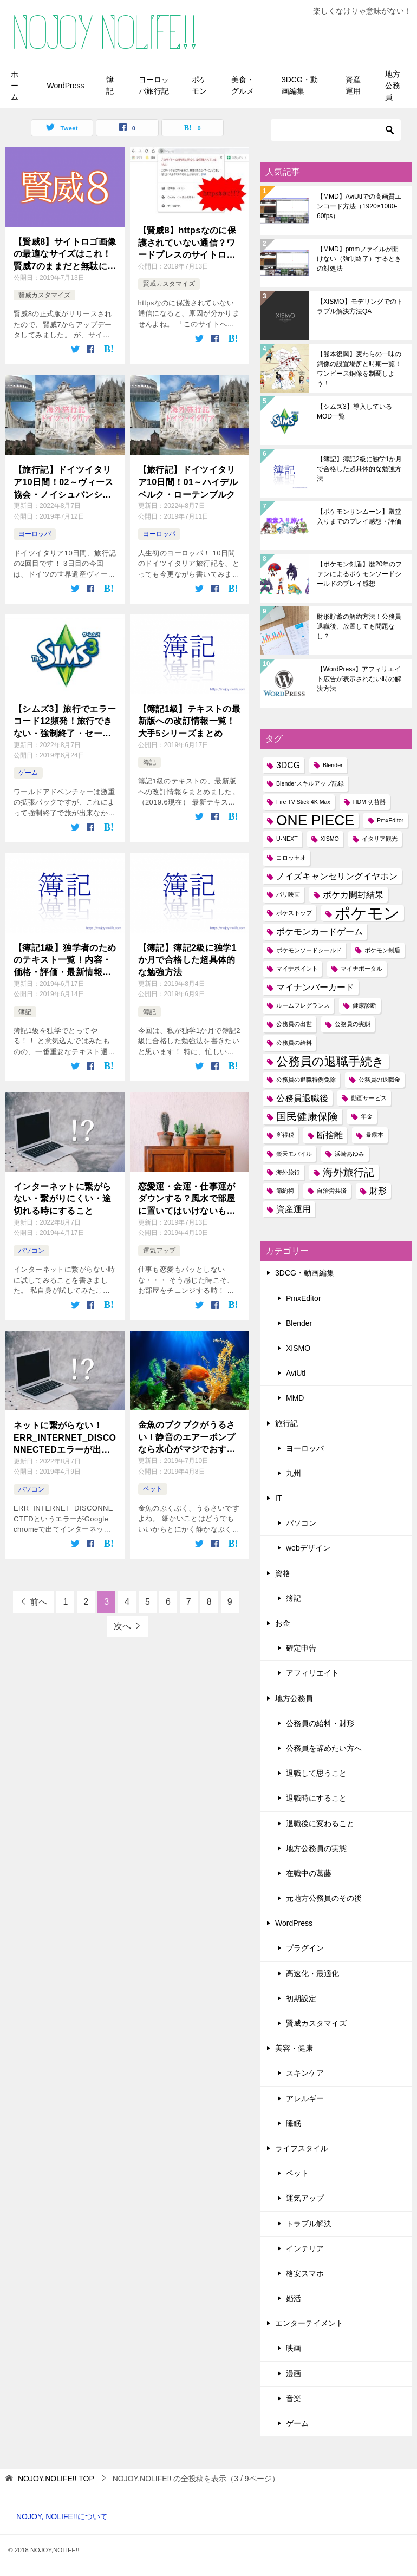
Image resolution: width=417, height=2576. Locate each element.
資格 (282, 1573)
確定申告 (301, 1648)
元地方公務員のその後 (324, 1898)
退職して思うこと (316, 1773)
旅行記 (286, 1423)
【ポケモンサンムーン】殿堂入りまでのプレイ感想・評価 (359, 516)
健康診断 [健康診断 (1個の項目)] (364, 1005)
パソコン (31, 1250)
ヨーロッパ (34, 534)
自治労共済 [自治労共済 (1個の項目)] (332, 1190)
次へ (122, 1626)
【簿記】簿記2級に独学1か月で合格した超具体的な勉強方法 (187, 960)
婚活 (293, 2298)
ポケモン (199, 85)
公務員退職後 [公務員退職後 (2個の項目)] (302, 1098)
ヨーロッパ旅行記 (154, 85)
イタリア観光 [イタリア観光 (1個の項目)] (380, 838)
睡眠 (293, 2123)
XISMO (298, 1348)
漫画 (293, 2373)
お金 (282, 1623)
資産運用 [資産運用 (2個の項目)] (293, 1209)
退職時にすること (316, 1798)
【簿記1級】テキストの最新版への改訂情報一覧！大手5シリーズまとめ (189, 721)
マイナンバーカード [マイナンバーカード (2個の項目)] (315, 987)
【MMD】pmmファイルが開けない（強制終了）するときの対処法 (359, 258)
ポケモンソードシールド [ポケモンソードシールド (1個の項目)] (309, 950)
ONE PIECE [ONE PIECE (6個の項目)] (315, 820)
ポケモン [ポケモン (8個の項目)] (367, 913)
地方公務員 (392, 85)
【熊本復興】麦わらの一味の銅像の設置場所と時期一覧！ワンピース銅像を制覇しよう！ (359, 368)
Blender (299, 1323)
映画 (293, 2348)
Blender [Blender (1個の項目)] (333, 765)
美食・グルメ (242, 85)
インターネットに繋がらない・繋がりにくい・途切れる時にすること (62, 1198)
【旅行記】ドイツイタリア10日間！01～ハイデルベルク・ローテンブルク (188, 482)
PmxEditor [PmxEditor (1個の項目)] (390, 820)
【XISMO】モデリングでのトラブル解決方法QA (360, 306)
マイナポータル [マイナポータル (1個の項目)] (361, 968)
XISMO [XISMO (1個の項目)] (330, 838)
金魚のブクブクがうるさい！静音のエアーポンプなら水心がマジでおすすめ (187, 1437)
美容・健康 (294, 2048)
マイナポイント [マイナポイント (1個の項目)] (297, 968)
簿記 (110, 85)
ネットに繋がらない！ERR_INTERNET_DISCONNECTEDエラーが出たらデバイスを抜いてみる (65, 1438)
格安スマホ (305, 2273)
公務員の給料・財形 (320, 1723)
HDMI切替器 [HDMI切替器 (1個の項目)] (369, 802)
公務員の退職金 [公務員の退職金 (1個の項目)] (379, 1079)
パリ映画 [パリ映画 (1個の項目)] (288, 894)
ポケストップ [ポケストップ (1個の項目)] (294, 913)
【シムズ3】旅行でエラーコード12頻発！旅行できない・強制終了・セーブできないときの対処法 (65, 722)
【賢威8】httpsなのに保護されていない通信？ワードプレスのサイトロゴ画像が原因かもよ (187, 243)
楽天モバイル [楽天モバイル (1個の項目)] (294, 1153)
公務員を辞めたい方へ (324, 1748)
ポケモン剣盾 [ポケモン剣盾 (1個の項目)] (382, 950)
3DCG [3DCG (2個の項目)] (288, 765)
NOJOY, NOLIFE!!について (62, 2516)
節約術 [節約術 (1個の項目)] (285, 1190)
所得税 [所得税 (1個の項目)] (285, 1135)
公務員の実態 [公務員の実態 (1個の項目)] (352, 1024)
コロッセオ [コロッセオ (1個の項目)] (291, 857)
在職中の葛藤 (308, 1873)
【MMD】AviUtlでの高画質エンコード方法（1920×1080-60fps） (359, 206)
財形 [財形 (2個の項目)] (378, 1190)
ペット (152, 1489)
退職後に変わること (320, 1823)
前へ (38, 1601)
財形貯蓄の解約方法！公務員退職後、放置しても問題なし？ (359, 626)
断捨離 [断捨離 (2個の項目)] (330, 1135)
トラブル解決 (308, 2223)
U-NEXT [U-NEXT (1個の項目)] (287, 838)
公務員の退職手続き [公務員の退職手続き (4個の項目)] (330, 1061)
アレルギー (305, 2098)
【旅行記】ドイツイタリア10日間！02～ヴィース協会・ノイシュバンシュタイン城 (64, 482)
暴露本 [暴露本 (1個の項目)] (374, 1135)
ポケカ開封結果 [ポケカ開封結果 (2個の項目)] (353, 894)
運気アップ (159, 1250)
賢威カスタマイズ (44, 295)
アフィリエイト (312, 1673)
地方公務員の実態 (316, 1848)
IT (278, 1498)
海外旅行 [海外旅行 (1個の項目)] (288, 1172)
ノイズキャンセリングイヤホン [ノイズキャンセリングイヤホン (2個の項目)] (337, 876)
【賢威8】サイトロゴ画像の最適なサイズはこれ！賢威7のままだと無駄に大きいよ (65, 254)
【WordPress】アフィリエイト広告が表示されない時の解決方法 (359, 678)
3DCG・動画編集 (300, 85)
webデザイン (308, 1548)
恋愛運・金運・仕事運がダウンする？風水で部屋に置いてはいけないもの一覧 (187, 1199)
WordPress (65, 85)
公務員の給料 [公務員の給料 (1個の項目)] (294, 1042)
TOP (56, 2478)
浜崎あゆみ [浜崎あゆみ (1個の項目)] (349, 1153)
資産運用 (353, 85)
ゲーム (28, 772)
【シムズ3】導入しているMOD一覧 (354, 411)
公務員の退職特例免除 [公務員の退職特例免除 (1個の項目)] (306, 1079)
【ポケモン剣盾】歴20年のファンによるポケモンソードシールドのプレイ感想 (359, 573)
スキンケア (305, 2073)
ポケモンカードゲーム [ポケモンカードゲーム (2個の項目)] (319, 931)
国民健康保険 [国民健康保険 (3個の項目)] (307, 1116)
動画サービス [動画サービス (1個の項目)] (369, 1098)
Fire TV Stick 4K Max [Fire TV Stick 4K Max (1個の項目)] (303, 802)
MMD (295, 1398)
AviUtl (295, 1373)
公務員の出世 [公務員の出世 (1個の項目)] (294, 1024)
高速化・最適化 (312, 1973)
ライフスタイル (301, 2148)
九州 (293, 1473)
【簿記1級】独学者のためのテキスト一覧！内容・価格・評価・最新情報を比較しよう (65, 960)
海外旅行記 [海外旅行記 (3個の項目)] (348, 1172)
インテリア (305, 2248)
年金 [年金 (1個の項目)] (367, 1116)
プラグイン (305, 1948)
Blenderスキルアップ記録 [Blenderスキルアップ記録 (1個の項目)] (310, 783)
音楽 (293, 2398)
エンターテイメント (309, 2323)
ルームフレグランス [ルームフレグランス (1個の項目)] (303, 1005)
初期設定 (301, 1998)
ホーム (14, 85)
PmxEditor (303, 1298)
